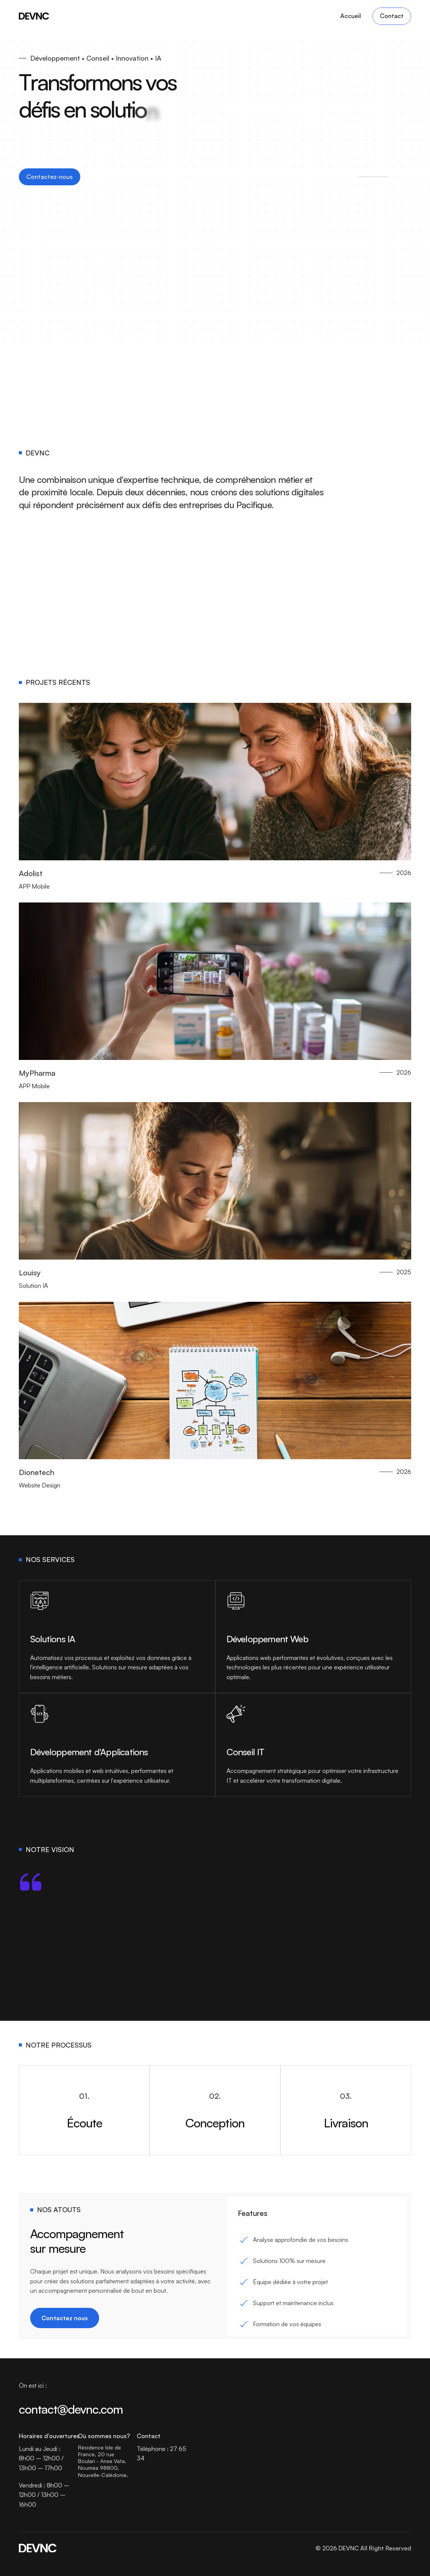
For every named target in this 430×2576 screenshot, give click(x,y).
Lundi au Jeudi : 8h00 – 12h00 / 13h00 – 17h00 (42, 2458)
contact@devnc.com (71, 2409)
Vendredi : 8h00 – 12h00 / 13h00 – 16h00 (45, 2494)
